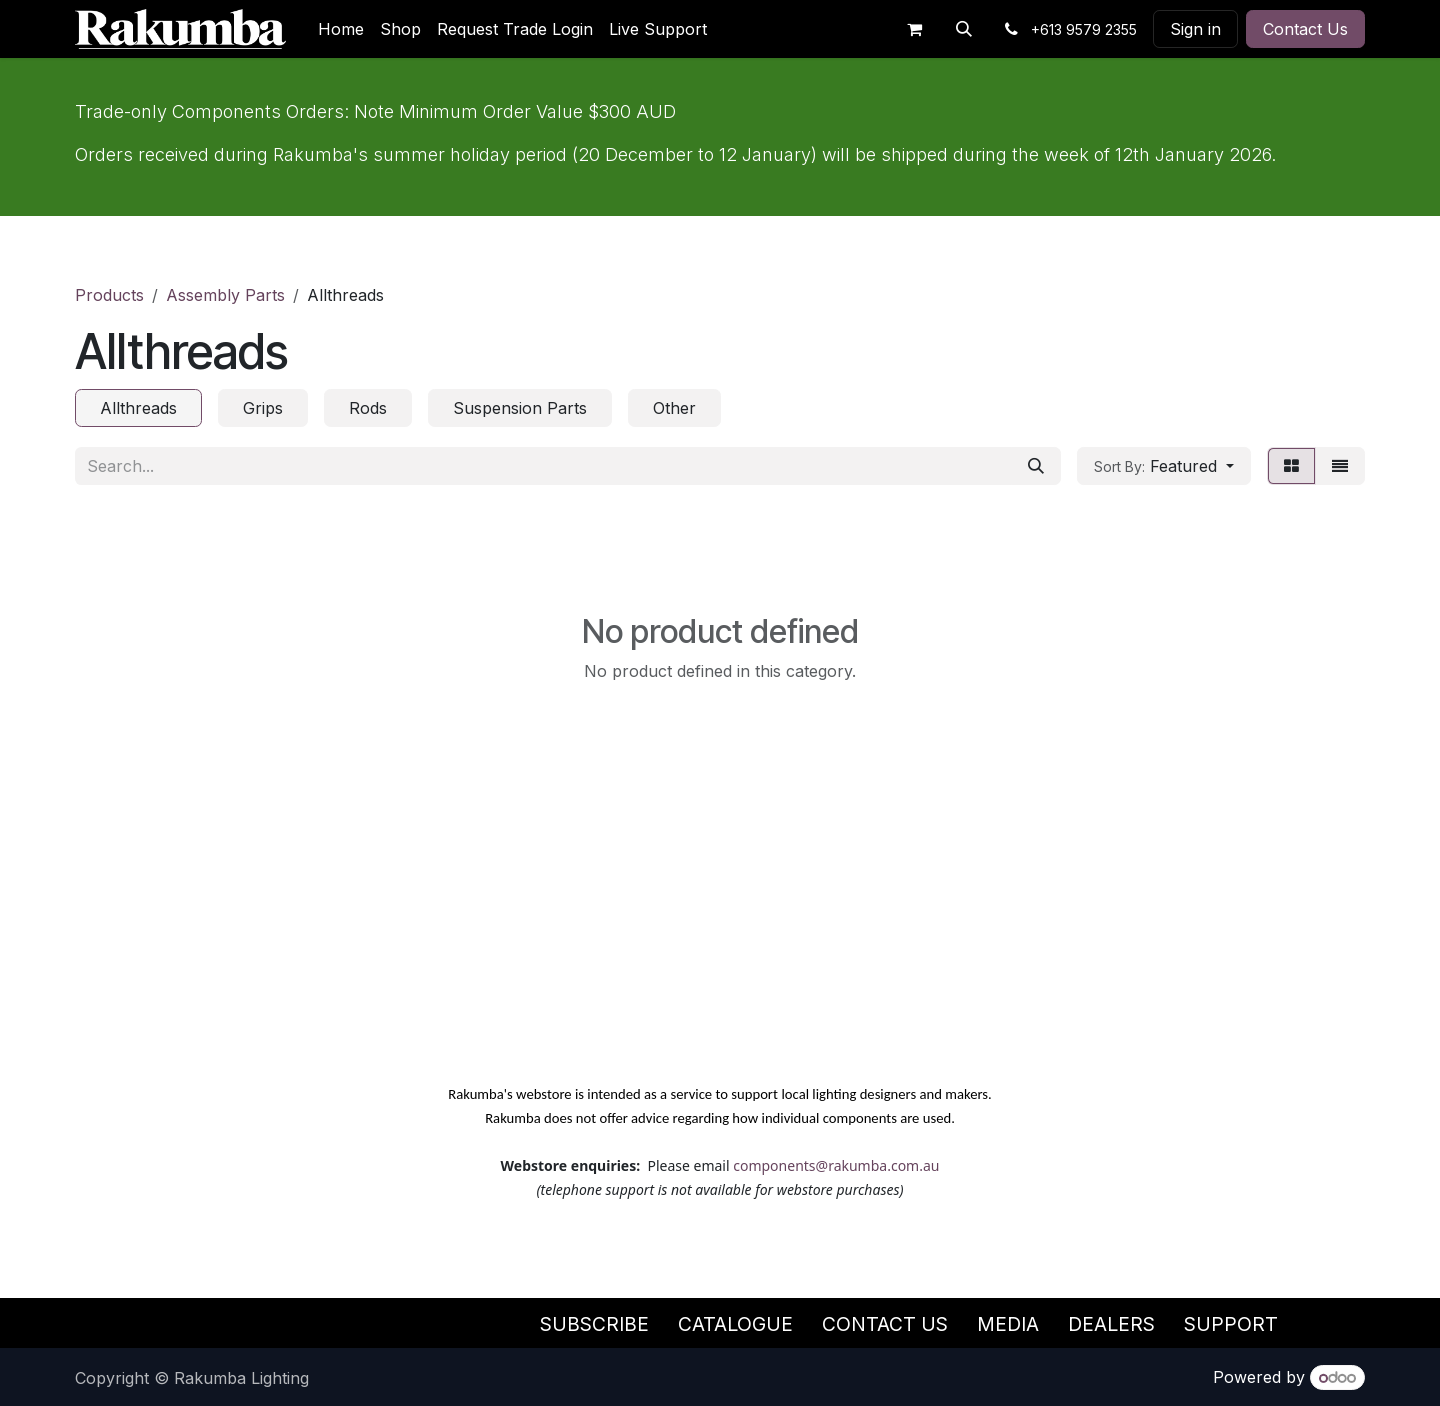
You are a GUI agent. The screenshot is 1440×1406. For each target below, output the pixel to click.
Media (1008, 1324)
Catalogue (735, 1324)
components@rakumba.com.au (836, 1165)
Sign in (1195, 29)
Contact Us (1305, 29)
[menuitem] (341, 29)
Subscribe (594, 1324)
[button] (964, 29)
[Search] (1036, 466)
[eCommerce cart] (914, 29)
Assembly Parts (225, 295)
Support (1231, 1324)
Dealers (1111, 1324)
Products (109, 295)
